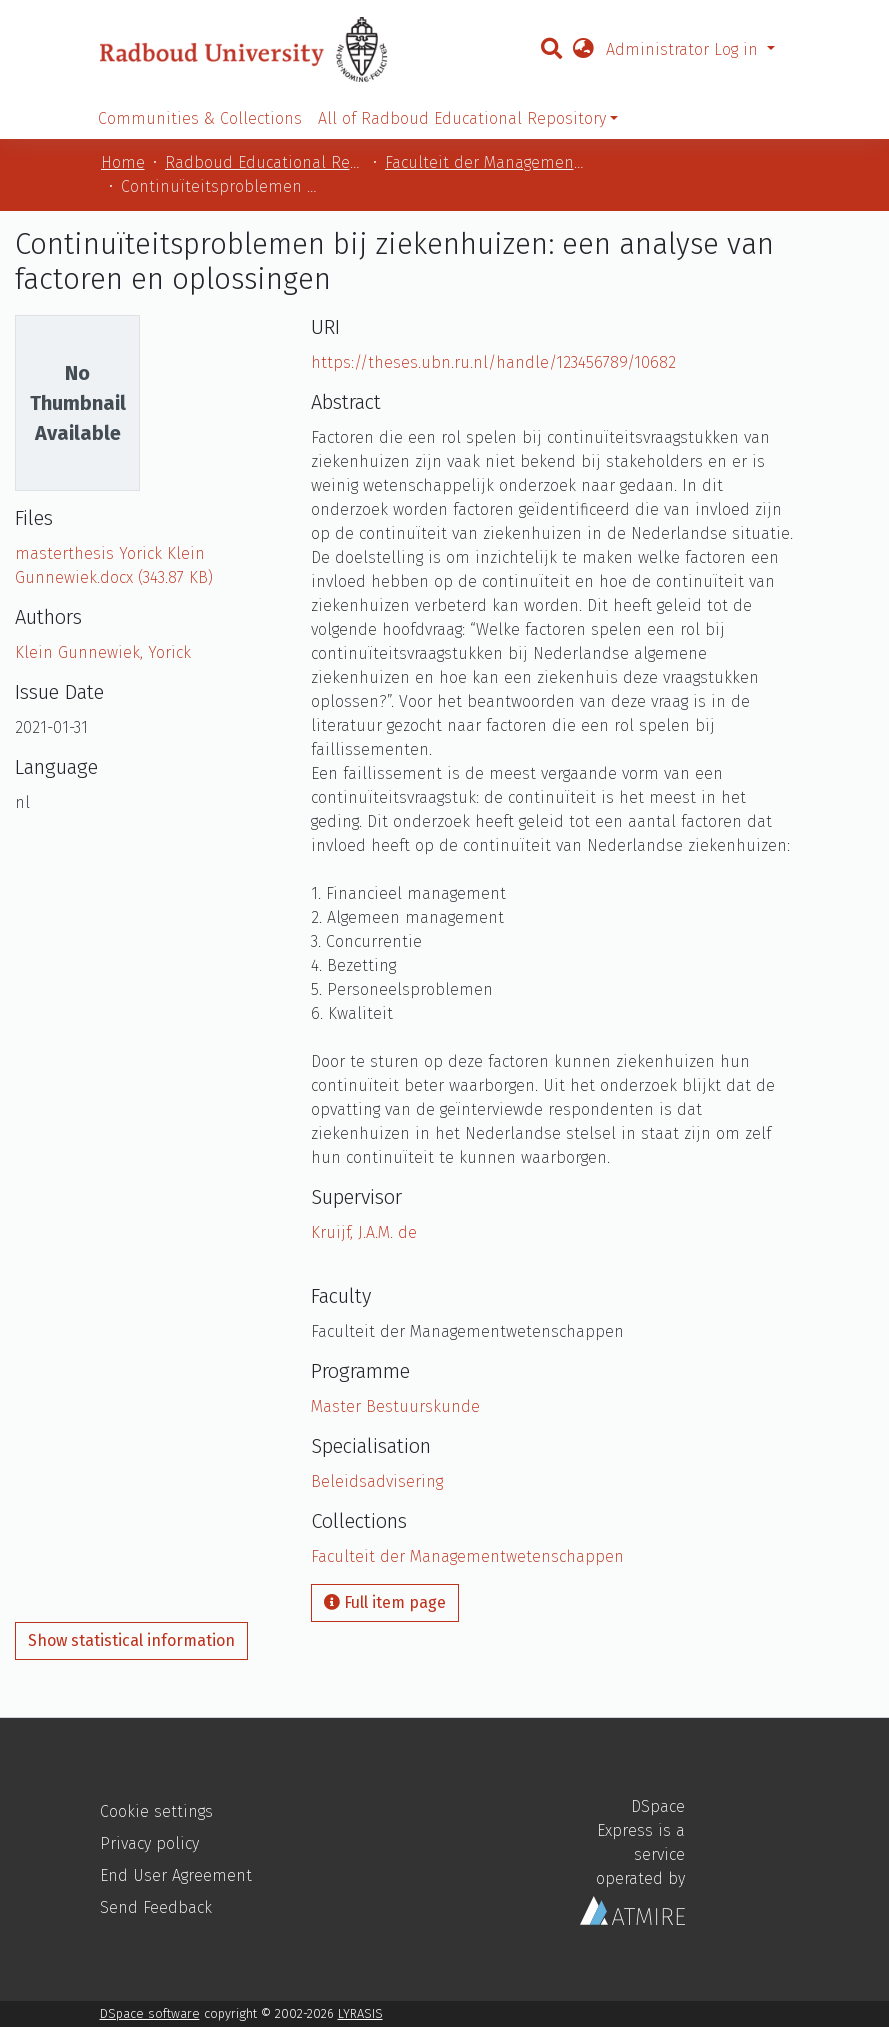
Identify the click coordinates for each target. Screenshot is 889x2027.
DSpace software (150, 2013)
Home (123, 162)
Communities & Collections (200, 118)
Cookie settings (156, 1811)
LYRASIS (360, 2013)
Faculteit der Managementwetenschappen (485, 162)
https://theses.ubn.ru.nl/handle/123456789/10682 (493, 362)
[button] (583, 50)
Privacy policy (149, 1843)
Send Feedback (156, 1907)
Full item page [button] (385, 1602)
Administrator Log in (684, 49)
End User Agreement (176, 1875)
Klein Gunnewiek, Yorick (103, 652)
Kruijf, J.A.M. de (364, 1232)
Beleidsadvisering (377, 1481)
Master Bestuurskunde (395, 1406)
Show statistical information (131, 1640)
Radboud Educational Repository (265, 162)
